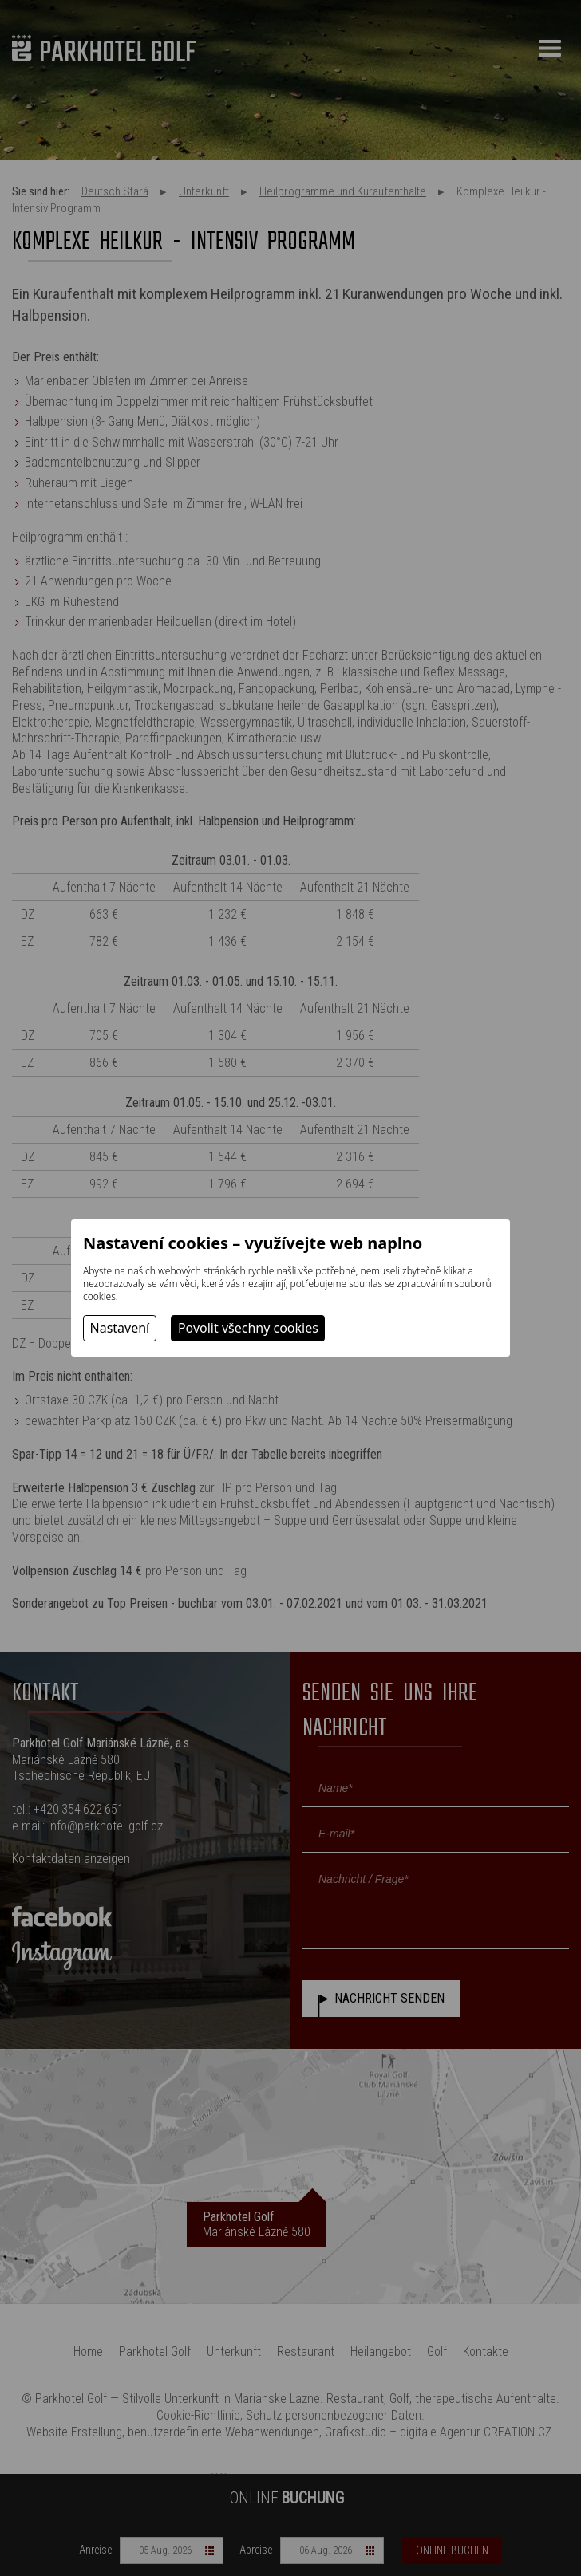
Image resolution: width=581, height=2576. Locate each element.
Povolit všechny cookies (248, 1328)
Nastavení (120, 1328)
